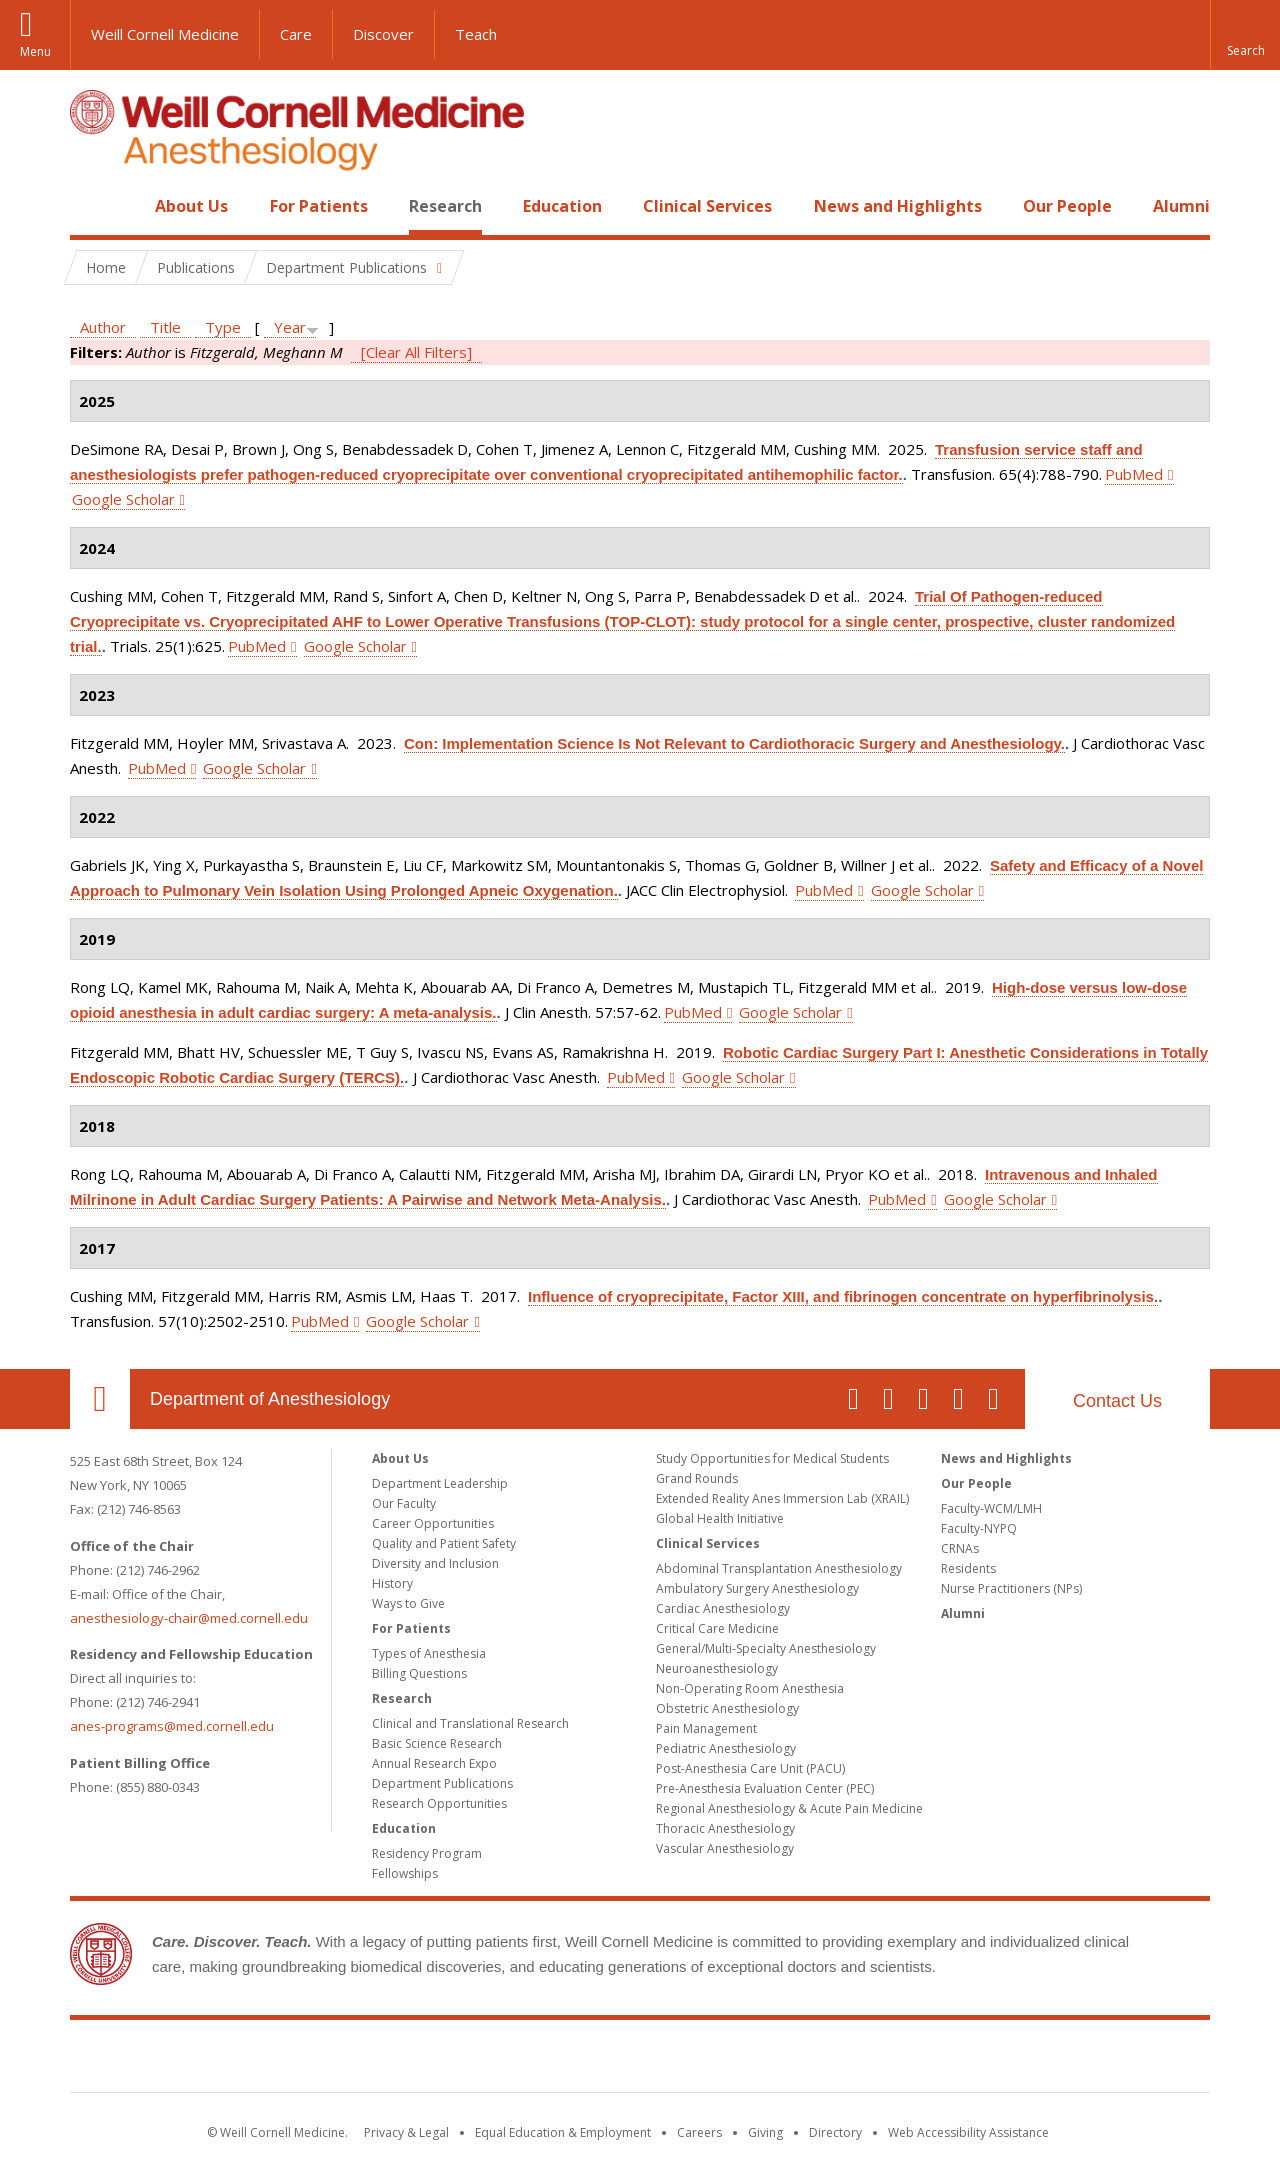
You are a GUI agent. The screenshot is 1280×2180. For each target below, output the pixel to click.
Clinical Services (707, 206)
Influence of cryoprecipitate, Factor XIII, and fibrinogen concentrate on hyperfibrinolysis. (843, 1296)
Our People (1067, 206)
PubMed (1134, 474)
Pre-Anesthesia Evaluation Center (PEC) (765, 1788)
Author (103, 327)
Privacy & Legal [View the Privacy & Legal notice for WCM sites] (406, 2132)
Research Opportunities (439, 1803)
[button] (1245, 35)
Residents (968, 1568)
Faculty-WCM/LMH (991, 1508)
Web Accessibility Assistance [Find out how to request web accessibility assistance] (968, 2132)
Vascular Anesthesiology (725, 1848)
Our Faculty (404, 1503)
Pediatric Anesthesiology (726, 1748)
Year (290, 327)
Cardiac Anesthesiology (723, 1608)
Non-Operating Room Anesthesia (750, 1688)
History (392, 1583)
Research (445, 206)
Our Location (100, 1399)
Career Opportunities (433, 1523)
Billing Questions (419, 1673)
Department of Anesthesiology (270, 1399)
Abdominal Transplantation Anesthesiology (779, 1568)
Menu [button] (35, 51)
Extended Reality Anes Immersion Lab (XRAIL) (782, 1498)
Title (165, 327)
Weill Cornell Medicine (165, 34)
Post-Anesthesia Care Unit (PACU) (750, 1768)
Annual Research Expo (434, 1763)
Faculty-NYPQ (979, 1528)
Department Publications (442, 1783)
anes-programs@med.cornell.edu (172, 1726)
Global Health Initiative (720, 1518)
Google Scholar (123, 499)
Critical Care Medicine (717, 1628)
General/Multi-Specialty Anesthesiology (766, 1648)
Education (562, 206)
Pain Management (706, 1728)
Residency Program (427, 1853)
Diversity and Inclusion (435, 1563)
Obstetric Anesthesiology (727, 1708)
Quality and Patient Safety (444, 1543)
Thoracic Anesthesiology (725, 1828)
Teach (476, 34)
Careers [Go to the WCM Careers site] (699, 2132)
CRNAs (960, 1548)
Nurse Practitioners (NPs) (1011, 1588)
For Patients (319, 206)
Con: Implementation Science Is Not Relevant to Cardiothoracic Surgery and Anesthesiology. (734, 743)
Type (223, 327)
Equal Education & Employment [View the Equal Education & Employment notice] (563, 2132)
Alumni (1181, 206)
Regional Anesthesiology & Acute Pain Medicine (789, 1808)
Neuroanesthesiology (717, 1668)
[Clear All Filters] (416, 352)
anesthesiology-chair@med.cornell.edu (189, 1618)
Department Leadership (440, 1483)
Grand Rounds (697, 1478)
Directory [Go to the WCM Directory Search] (835, 2132)
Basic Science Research (437, 1743)
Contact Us (1117, 1401)
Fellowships (405, 1873)
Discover (383, 34)
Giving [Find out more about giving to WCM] (765, 2132)
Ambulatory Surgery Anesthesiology (757, 1588)
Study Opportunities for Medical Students (772, 1458)
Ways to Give (408, 1603)
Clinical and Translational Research (470, 1723)
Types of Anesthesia (429, 1653)
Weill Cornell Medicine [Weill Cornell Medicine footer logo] (640, 2060)
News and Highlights (898, 206)
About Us (191, 206)
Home (92, 206)
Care (296, 34)
